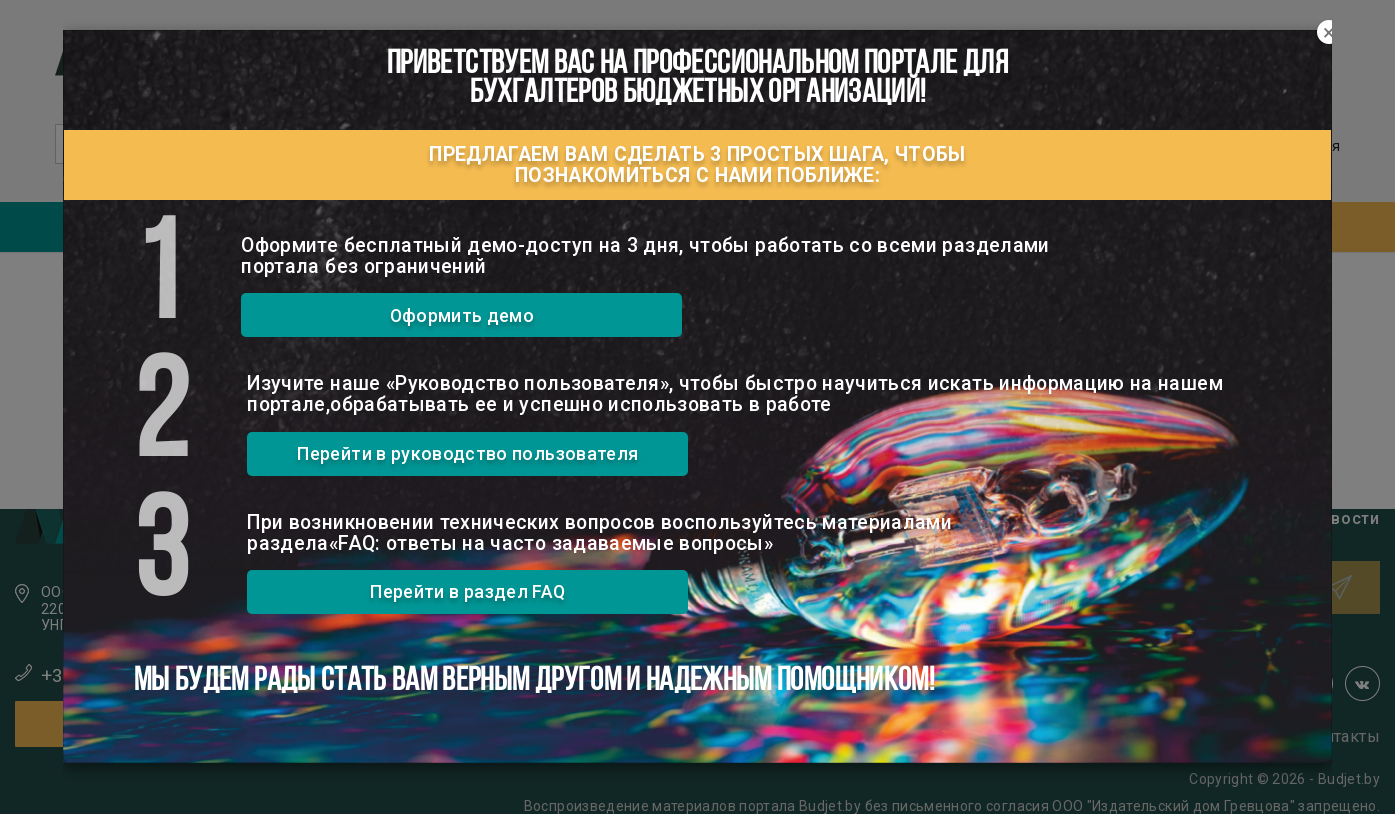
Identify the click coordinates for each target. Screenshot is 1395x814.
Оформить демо (462, 315)
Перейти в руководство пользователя (467, 453)
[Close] (1329, 33)
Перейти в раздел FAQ (467, 591)
